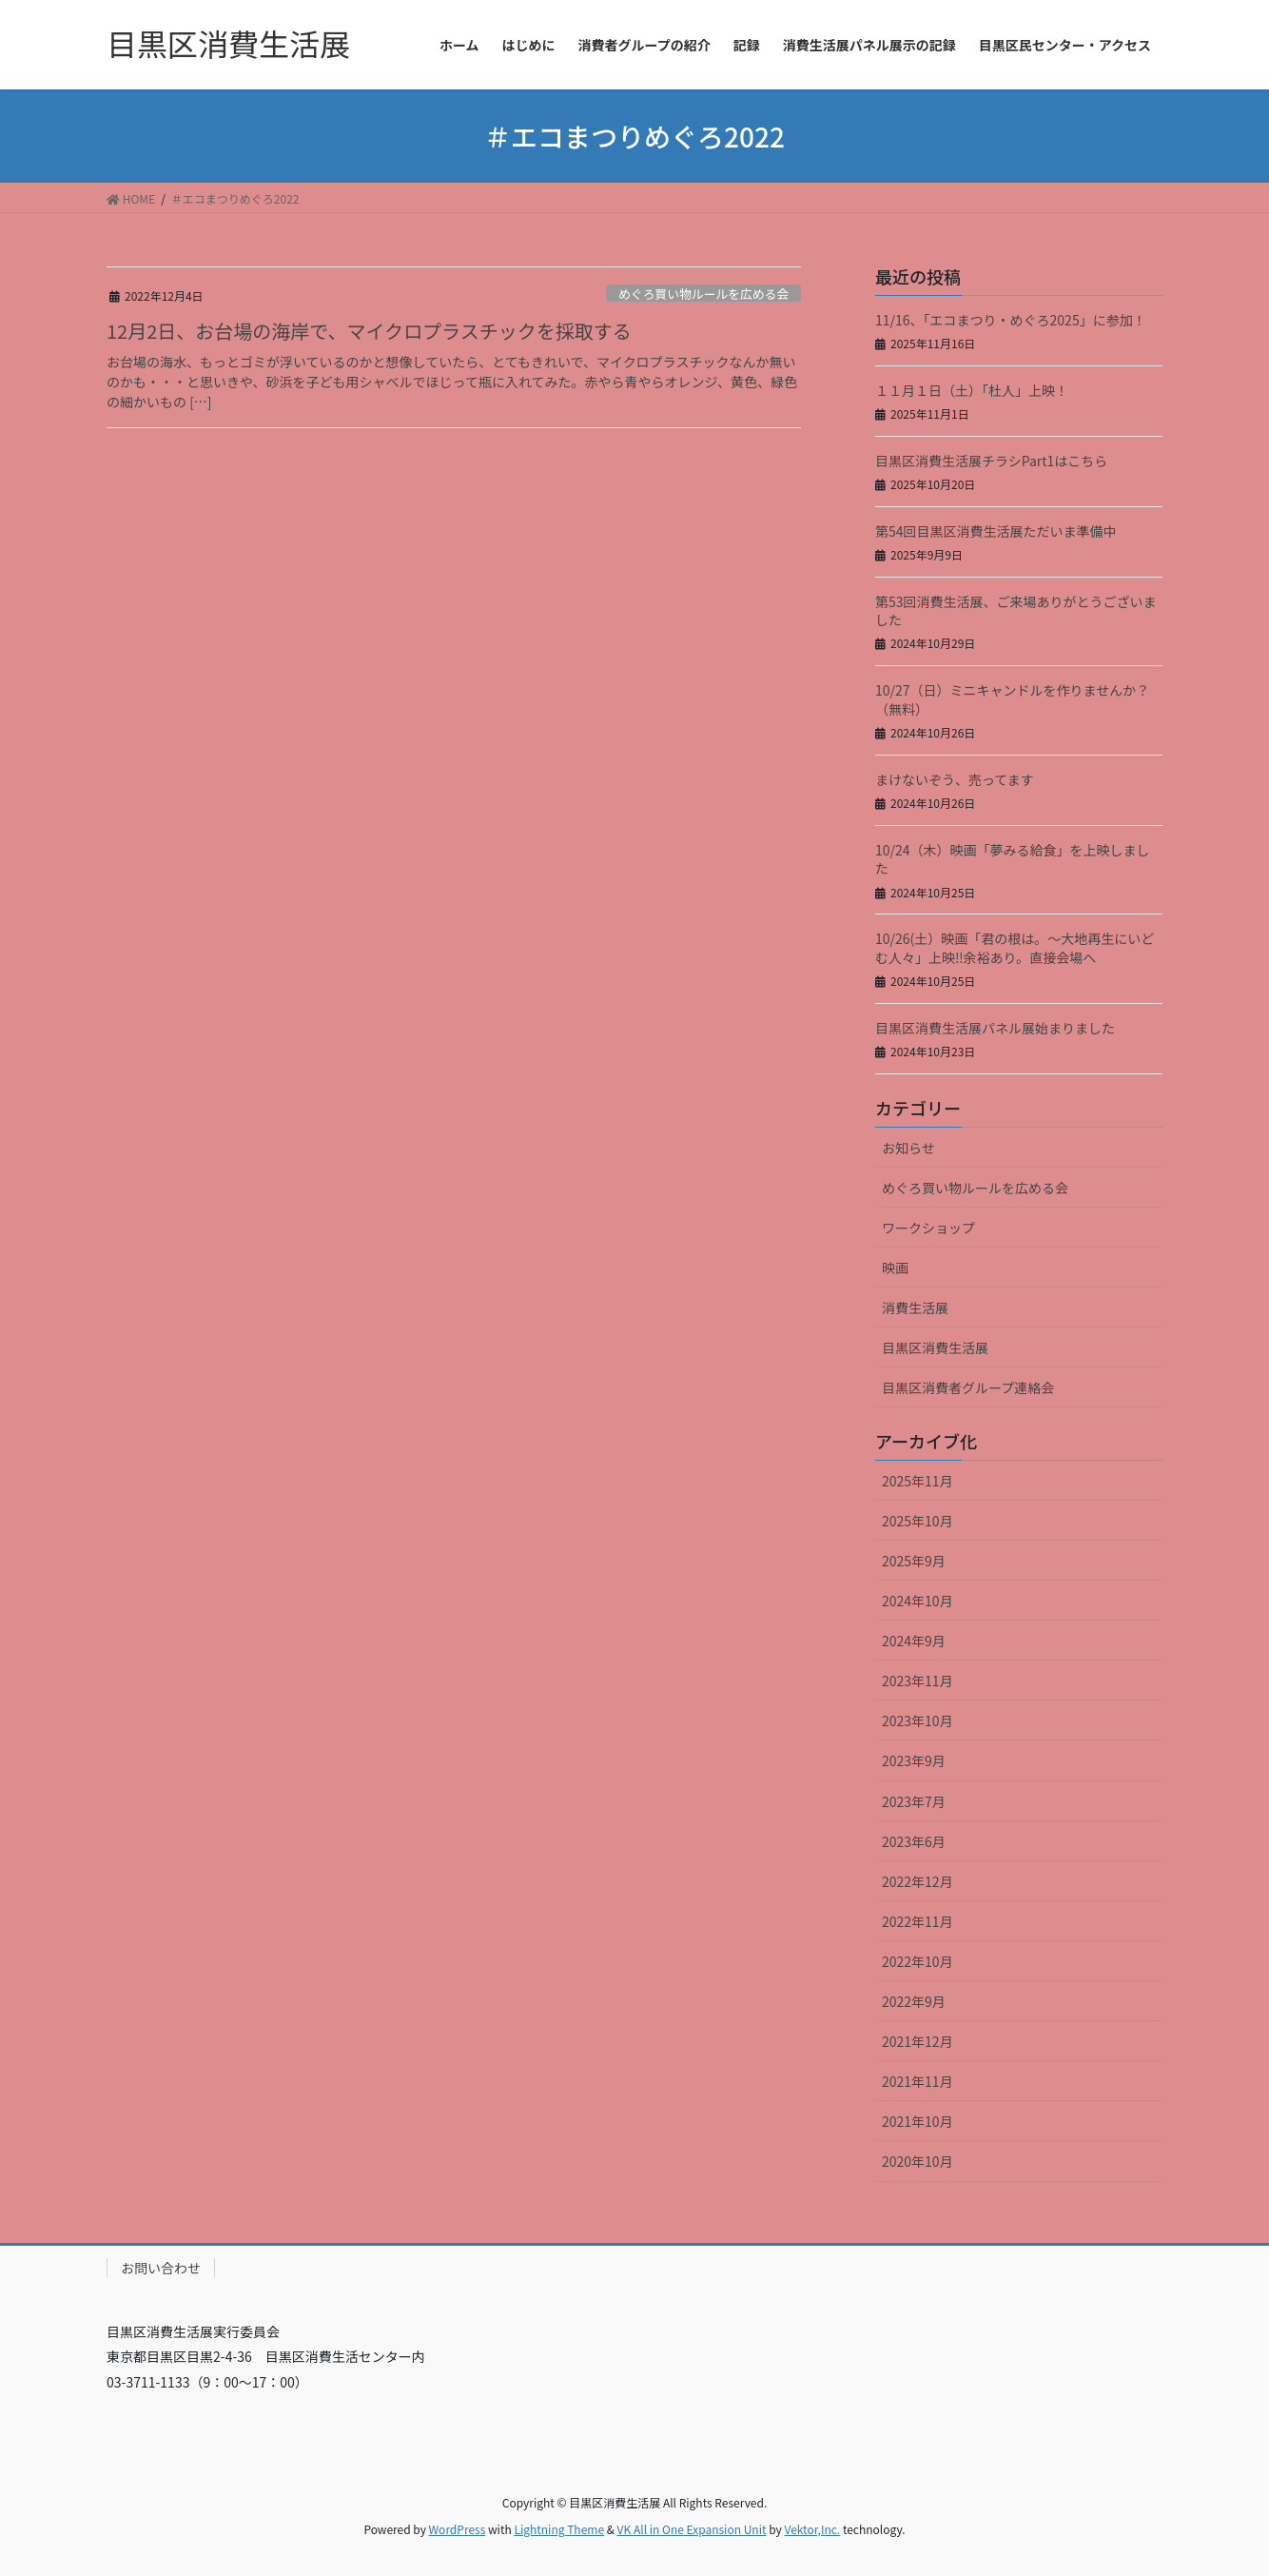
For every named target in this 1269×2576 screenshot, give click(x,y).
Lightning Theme (559, 2529)
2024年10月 (917, 1600)
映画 (895, 1267)
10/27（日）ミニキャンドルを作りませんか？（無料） (1012, 699)
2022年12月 (917, 1881)
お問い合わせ (161, 2267)
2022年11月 (917, 1921)
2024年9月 (914, 1640)
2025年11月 (917, 1480)
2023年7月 (914, 1801)
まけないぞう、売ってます (954, 779)
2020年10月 (917, 2161)
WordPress (457, 2529)
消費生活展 (915, 1307)
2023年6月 (914, 1841)
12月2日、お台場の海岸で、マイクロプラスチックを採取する (369, 330)
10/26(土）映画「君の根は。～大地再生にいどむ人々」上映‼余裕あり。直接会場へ (1014, 948)
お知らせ (908, 1147)
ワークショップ (928, 1227)
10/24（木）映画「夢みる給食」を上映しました (1012, 859)
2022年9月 (914, 2001)
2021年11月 (917, 2081)
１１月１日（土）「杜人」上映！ (971, 390)
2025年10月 (917, 1520)
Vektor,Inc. (812, 2529)
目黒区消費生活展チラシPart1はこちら (991, 460)
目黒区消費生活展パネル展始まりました (995, 1027)
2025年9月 (914, 1560)
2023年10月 (917, 1720)
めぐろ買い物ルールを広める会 (703, 294)
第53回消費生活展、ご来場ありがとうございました (1016, 611)
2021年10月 (917, 2121)
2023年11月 (917, 1680)
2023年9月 (914, 1760)
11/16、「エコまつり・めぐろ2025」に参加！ (1010, 319)
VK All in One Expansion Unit (692, 2529)
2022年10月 (917, 1961)
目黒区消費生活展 (935, 1347)
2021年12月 (917, 2041)
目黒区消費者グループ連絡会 (968, 1387)
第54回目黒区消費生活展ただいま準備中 (996, 531)
